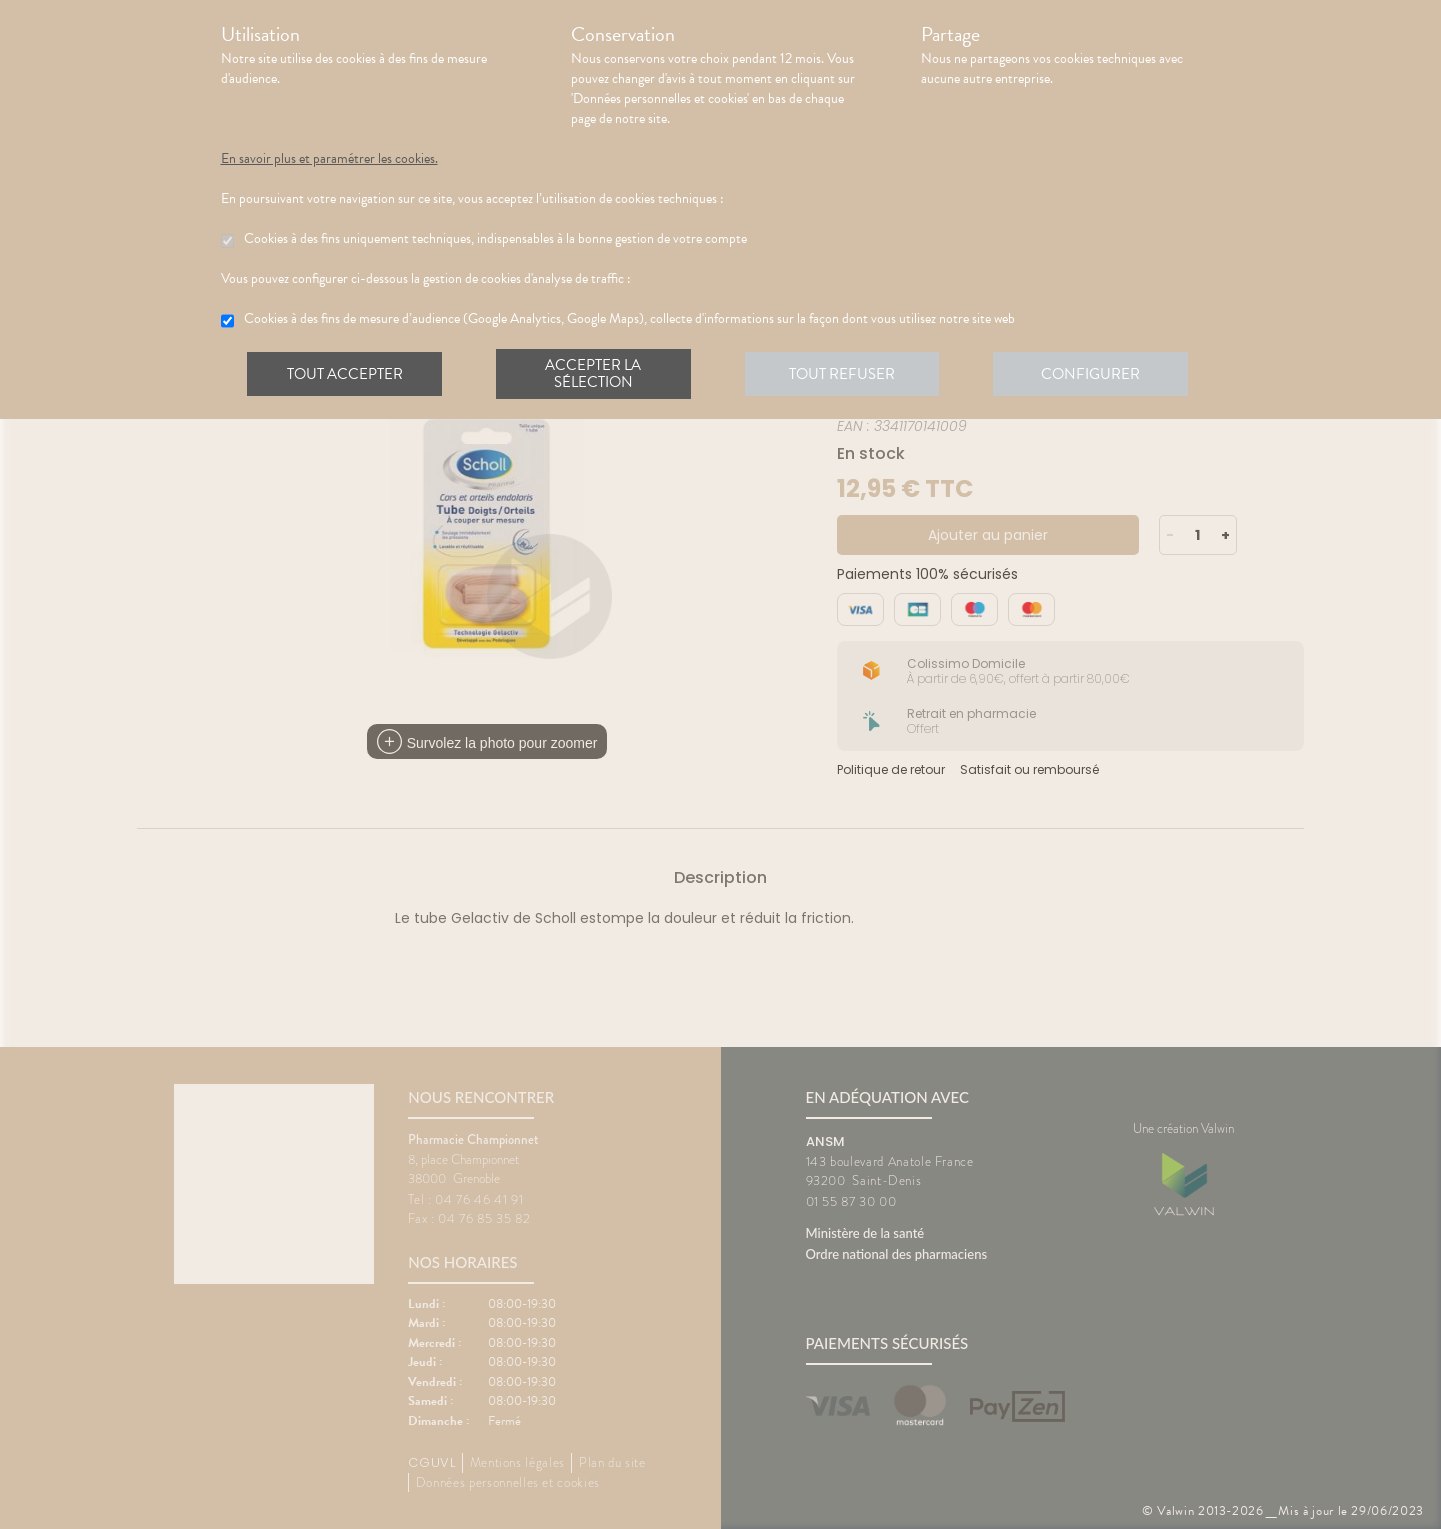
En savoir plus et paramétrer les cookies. (329, 159)
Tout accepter (346, 374)
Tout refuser (845, 374)
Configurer (1096, 374)
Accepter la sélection (595, 374)
